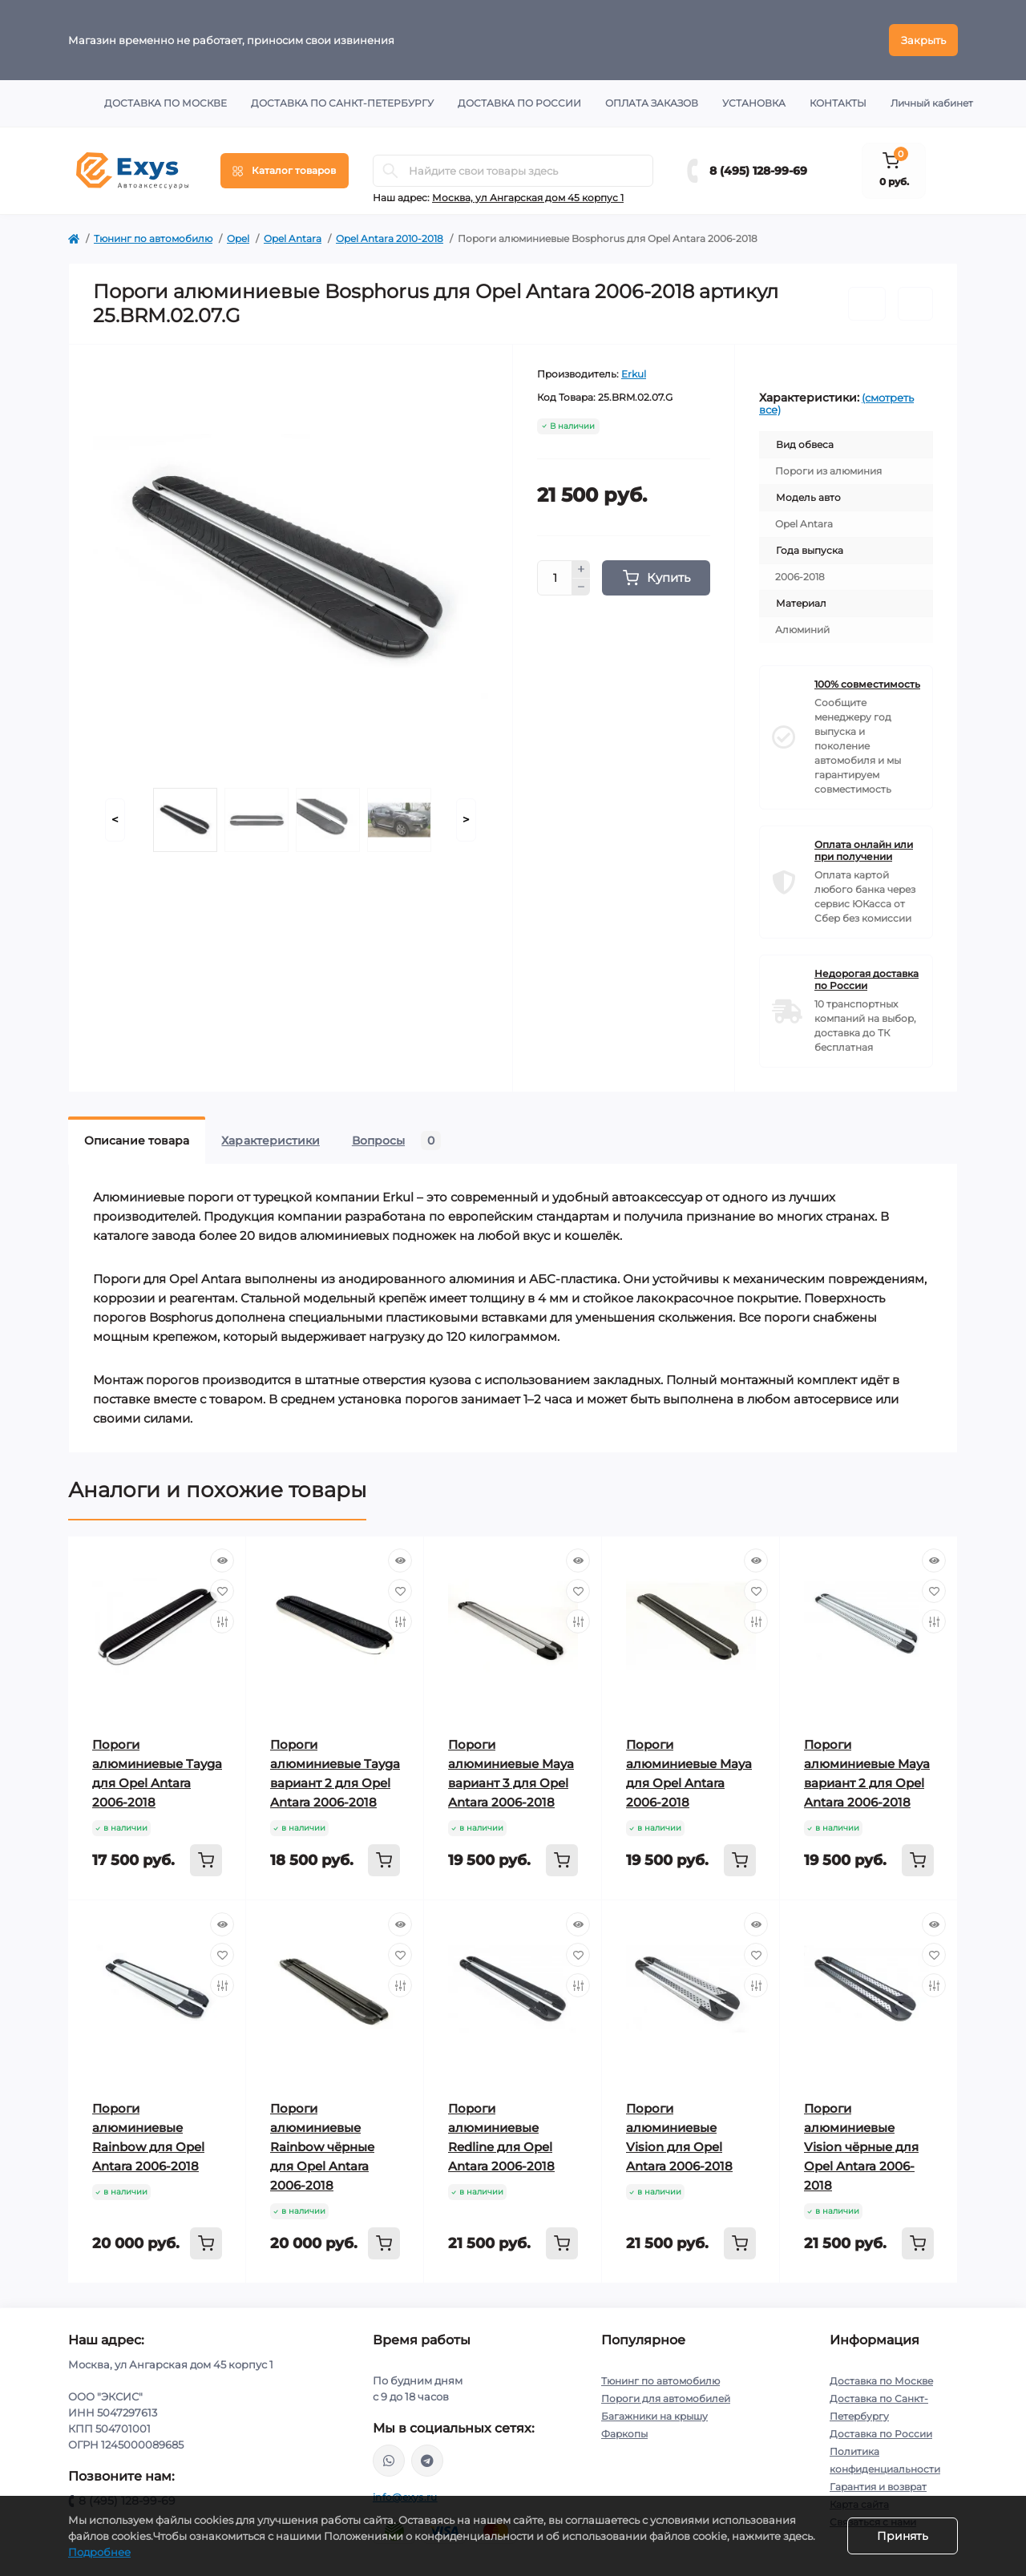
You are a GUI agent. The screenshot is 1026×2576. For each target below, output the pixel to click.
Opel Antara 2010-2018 (389, 238)
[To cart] (206, 1860)
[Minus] (581, 587)
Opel (238, 238)
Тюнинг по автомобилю (153, 238)
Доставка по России (519, 103)
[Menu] (284, 170)
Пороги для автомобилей (665, 2398)
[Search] (390, 171)
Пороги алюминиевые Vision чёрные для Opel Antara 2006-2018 (861, 2147)
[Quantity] (554, 578)
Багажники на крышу (654, 2416)
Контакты (838, 103)
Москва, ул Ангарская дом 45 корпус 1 (528, 198)
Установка (754, 103)
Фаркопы (624, 2434)
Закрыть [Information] (923, 40)
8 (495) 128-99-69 (758, 171)
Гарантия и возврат (878, 2487)
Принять (902, 2536)
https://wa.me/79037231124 (388, 2460)
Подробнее (99, 2552)
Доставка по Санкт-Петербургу (342, 103)
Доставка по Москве (165, 103)
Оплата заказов (651, 103)
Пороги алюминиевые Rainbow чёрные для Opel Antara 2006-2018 (322, 2147)
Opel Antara (292, 238)
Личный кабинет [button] (932, 103)
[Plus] (581, 569)
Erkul (633, 374)
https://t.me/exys (427, 2460)
